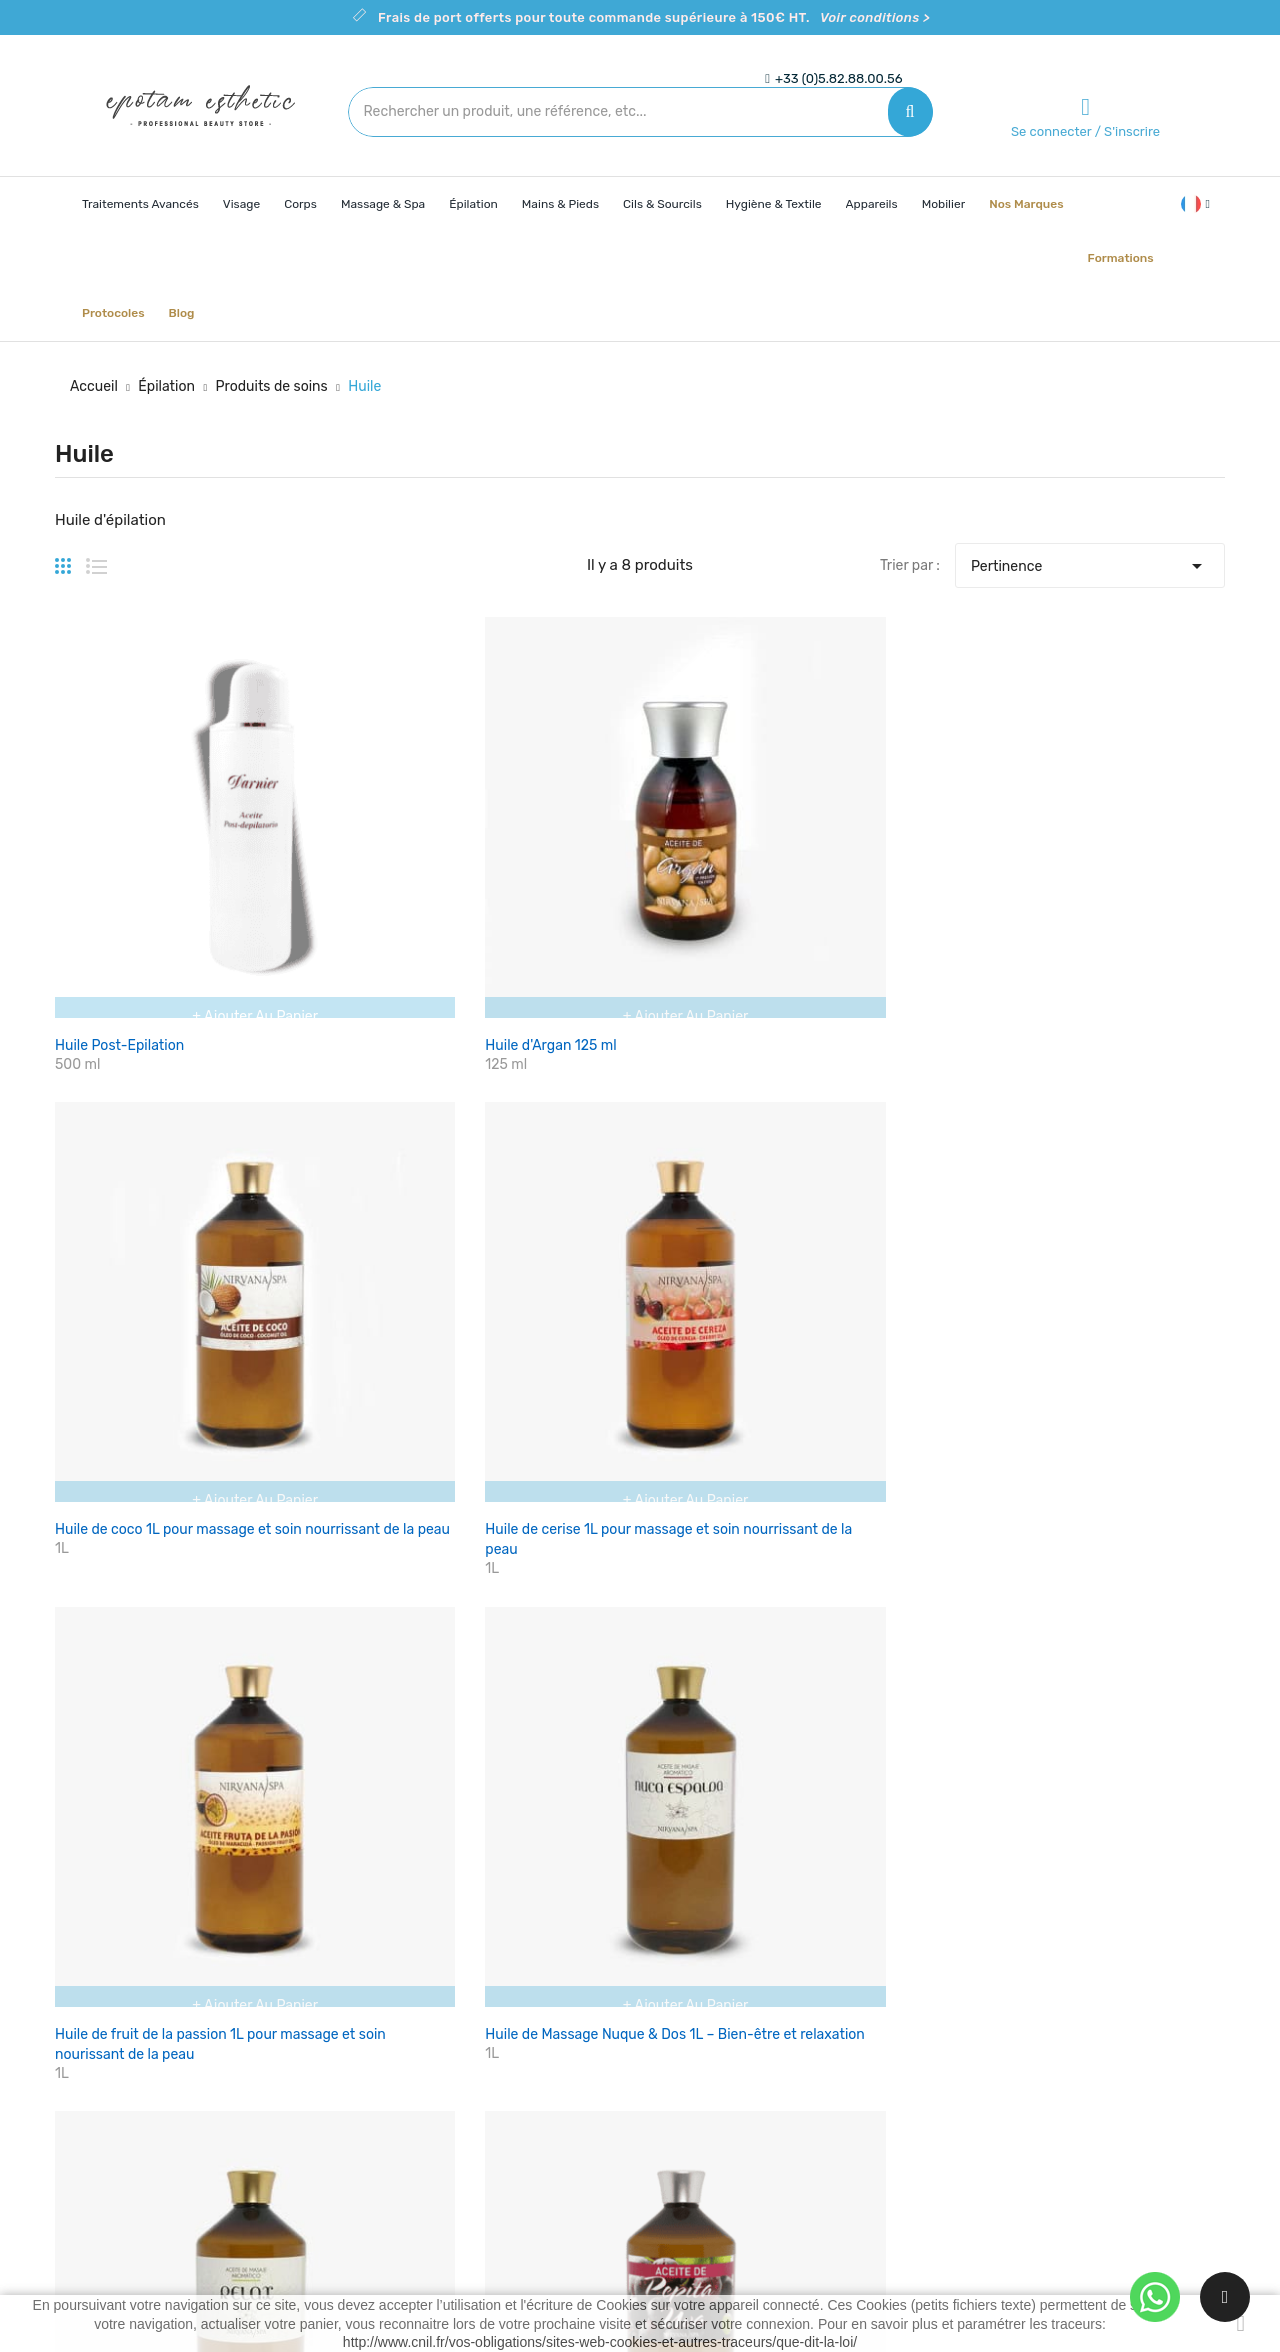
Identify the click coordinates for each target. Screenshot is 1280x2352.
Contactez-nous (708, 2111)
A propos (684, 2076)
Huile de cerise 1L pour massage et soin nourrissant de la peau (728, 834)
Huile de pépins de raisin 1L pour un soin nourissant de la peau (334, 1157)
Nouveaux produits (521, 2041)
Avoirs (870, 2111)
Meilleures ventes (516, 2076)
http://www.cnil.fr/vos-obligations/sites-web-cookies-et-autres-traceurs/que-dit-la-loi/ (600, 2342)
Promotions (497, 2006)
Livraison (684, 2006)
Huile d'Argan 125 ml (320, 814)
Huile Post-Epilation (119, 814)
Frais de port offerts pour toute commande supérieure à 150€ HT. (654, 17)
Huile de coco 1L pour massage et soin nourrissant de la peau (527, 834)
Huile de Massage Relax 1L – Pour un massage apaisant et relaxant (139, 1157)
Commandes (891, 2076)
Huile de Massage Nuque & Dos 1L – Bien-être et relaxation (1134, 834)
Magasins (685, 2181)
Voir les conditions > (498, 1544)
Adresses (880, 2146)
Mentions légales (709, 2041)
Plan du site (693, 2146)
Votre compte (903, 1966)
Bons (866, 2181)
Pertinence (1090, 561)
